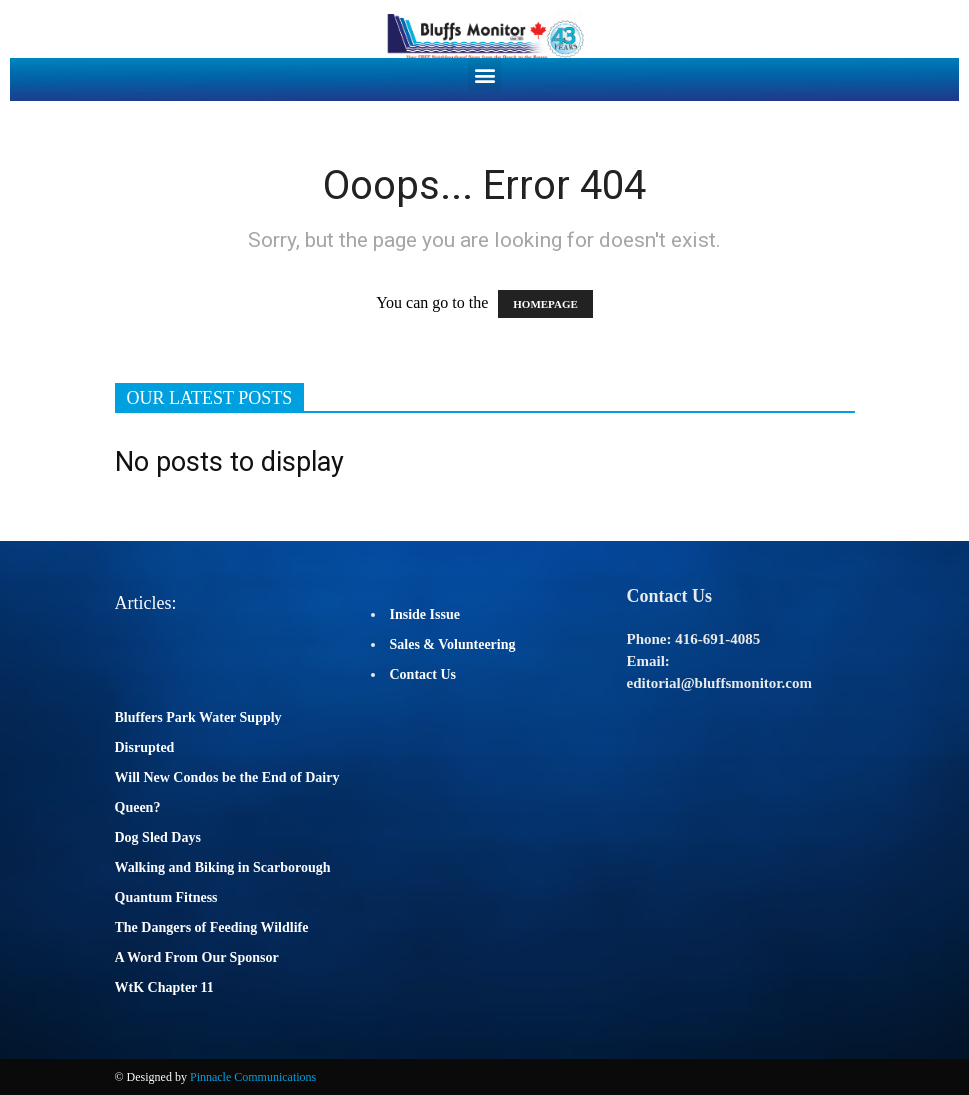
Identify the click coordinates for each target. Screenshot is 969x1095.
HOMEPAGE (545, 304)
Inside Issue (425, 614)
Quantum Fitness (166, 897)
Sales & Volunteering (453, 644)
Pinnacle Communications (253, 1077)
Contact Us (423, 674)
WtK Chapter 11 (164, 987)
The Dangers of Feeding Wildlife (212, 927)
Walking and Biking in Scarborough (223, 867)
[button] (484, 74)
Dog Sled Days (158, 837)
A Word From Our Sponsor (197, 957)
